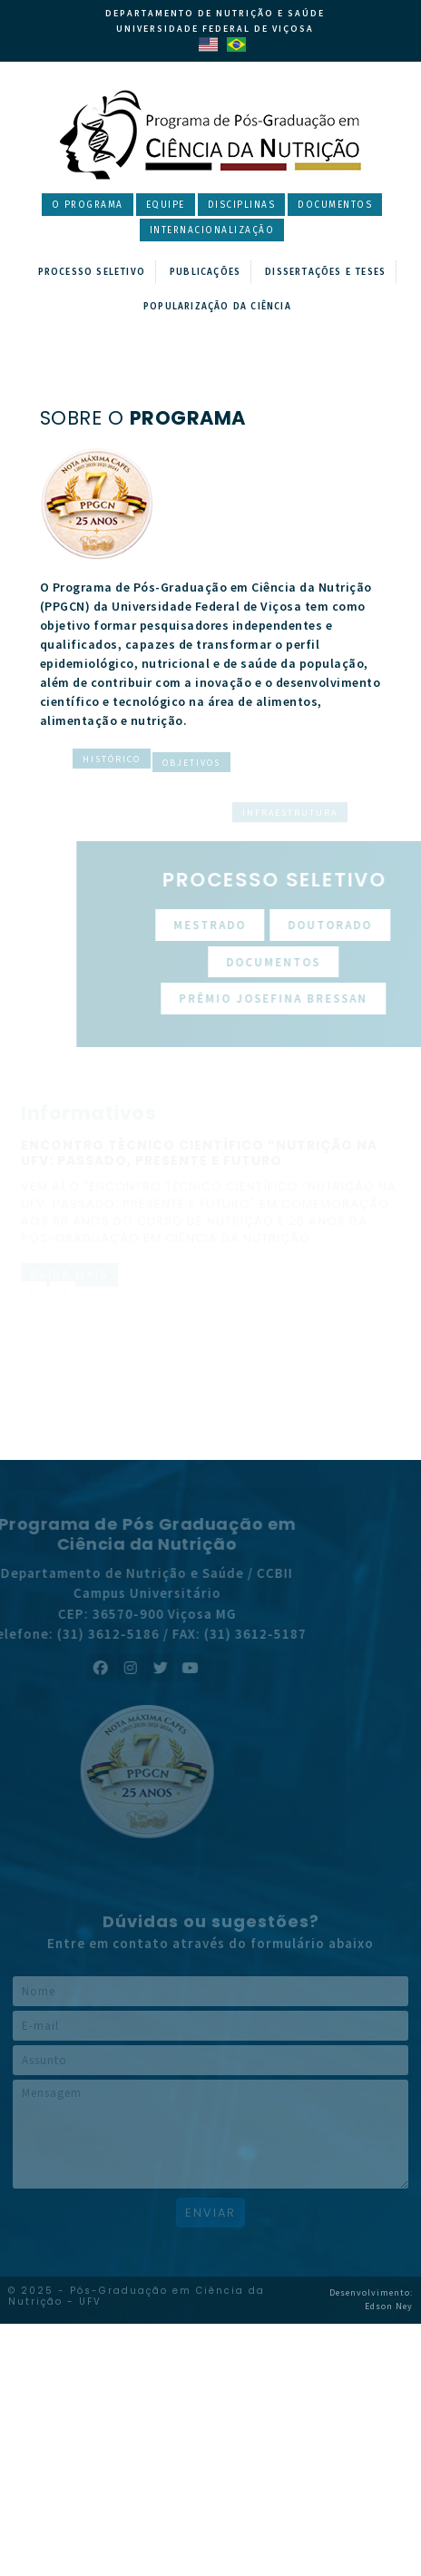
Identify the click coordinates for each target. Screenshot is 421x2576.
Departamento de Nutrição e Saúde (215, 13)
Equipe (165, 205)
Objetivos (191, 812)
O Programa (87, 205)
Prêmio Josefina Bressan (296, 998)
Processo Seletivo (91, 272)
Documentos (335, 205)
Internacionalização (212, 230)
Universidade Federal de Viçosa (215, 28)
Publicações (205, 272)
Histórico (112, 763)
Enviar (210, 2212)
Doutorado (353, 925)
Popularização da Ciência (217, 306)
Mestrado (233, 925)
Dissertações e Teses (325, 272)
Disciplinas (242, 205)
